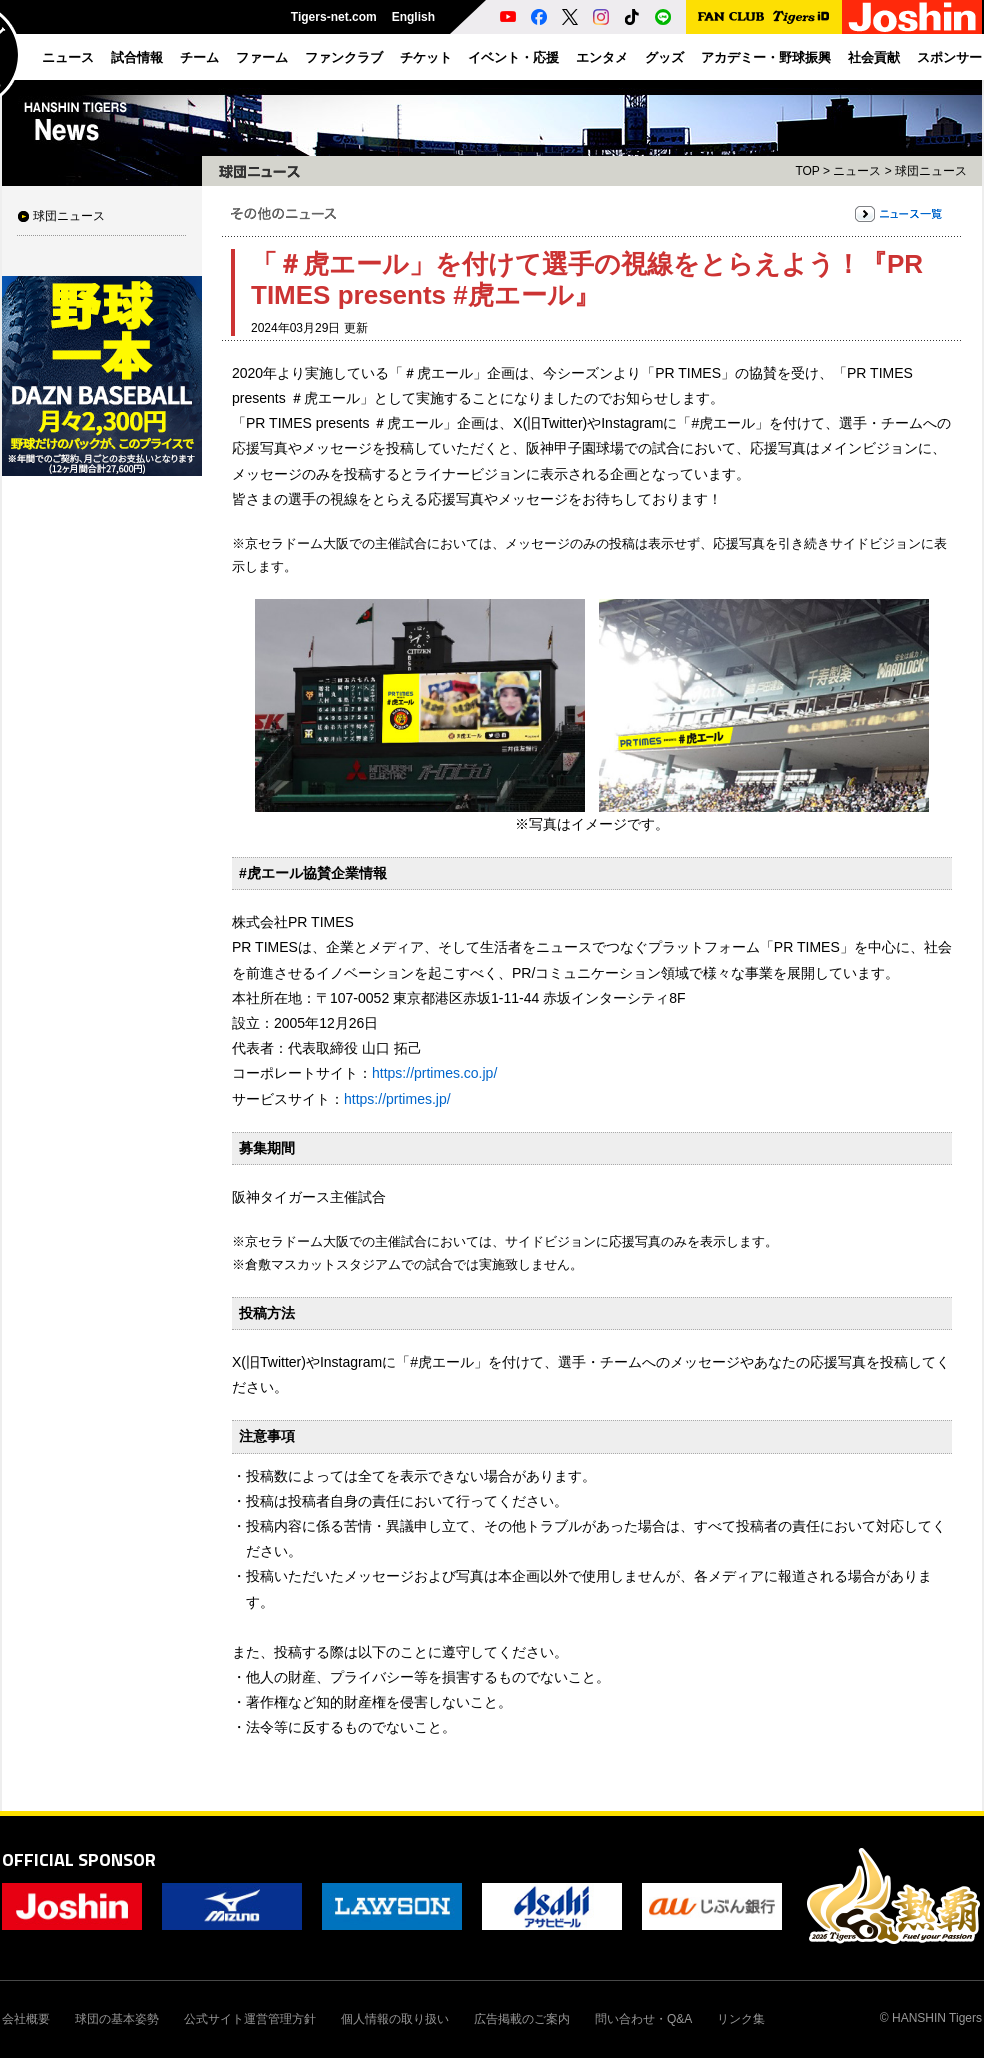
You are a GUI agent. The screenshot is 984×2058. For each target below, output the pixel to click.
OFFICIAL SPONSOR (79, 1859)
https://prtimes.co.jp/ (434, 1073)
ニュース (857, 171)
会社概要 (26, 2019)
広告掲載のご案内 (522, 2019)
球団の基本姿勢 (117, 2019)
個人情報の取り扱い (395, 2019)
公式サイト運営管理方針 (250, 2019)
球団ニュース (69, 216)
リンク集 (741, 2019)
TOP (807, 171)
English (413, 17)
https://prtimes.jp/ (397, 1099)
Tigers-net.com (334, 17)
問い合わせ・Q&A (643, 2019)
